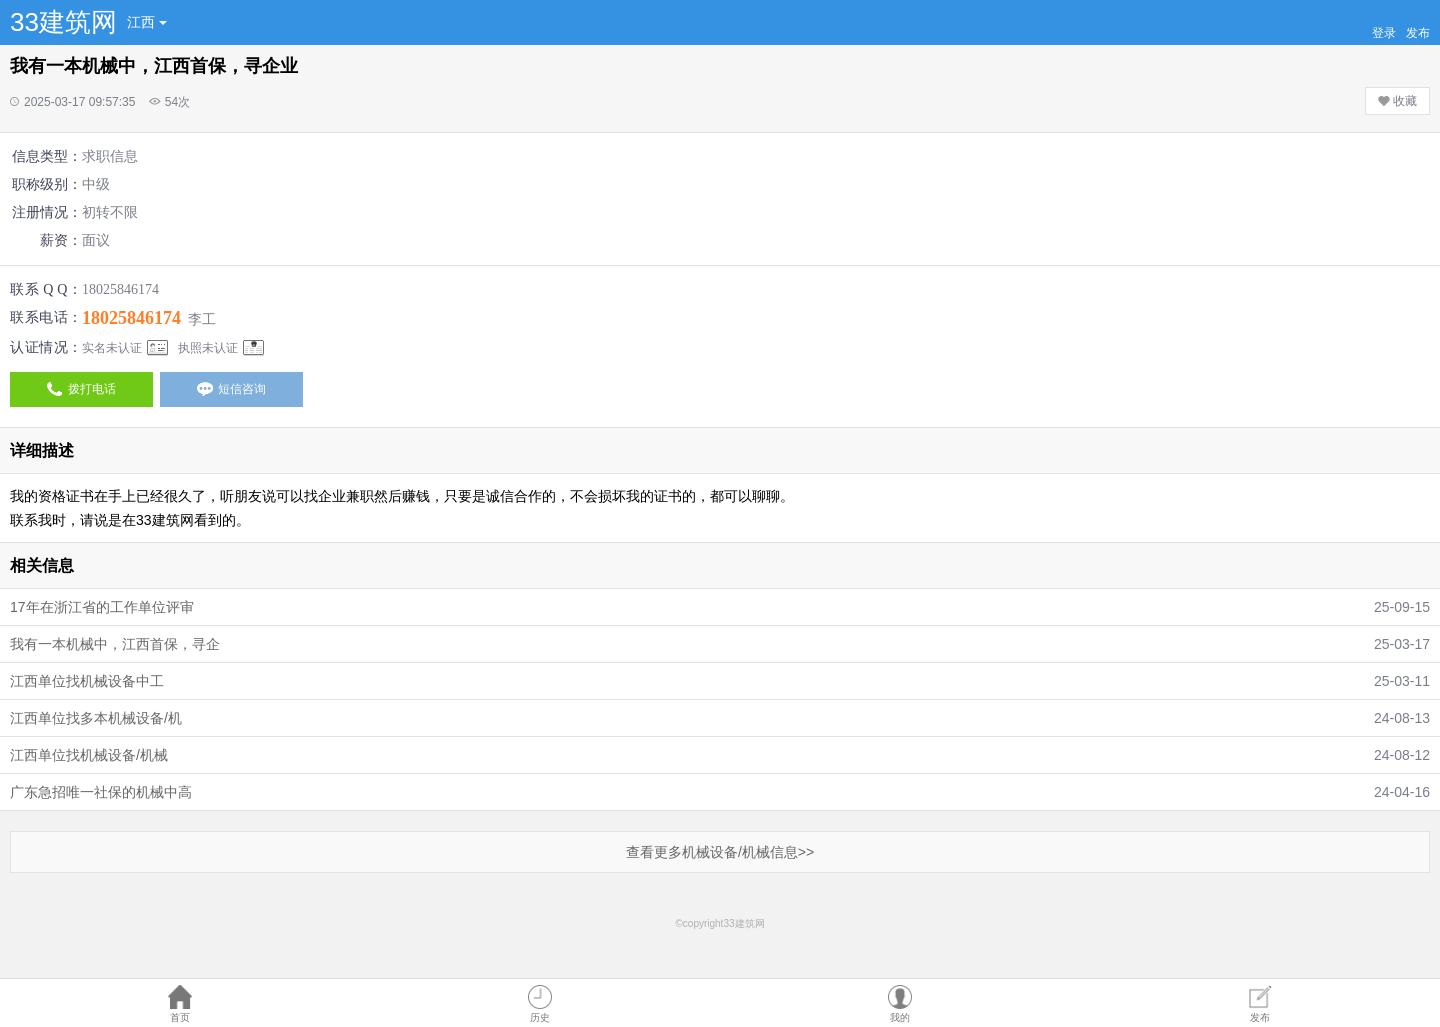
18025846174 (131, 318)
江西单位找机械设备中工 (87, 681)
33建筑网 (63, 22)
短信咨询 (231, 389)
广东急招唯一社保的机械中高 (101, 792)
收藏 (1397, 101)
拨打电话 (81, 389)
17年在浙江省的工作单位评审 (102, 607)
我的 (900, 1017)
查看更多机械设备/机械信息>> (720, 852)
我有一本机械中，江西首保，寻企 (115, 644)
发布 (1260, 1017)
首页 (180, 1017)
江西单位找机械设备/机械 (89, 755)
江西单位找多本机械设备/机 (96, 718)
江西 (147, 22)
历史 (540, 1017)
